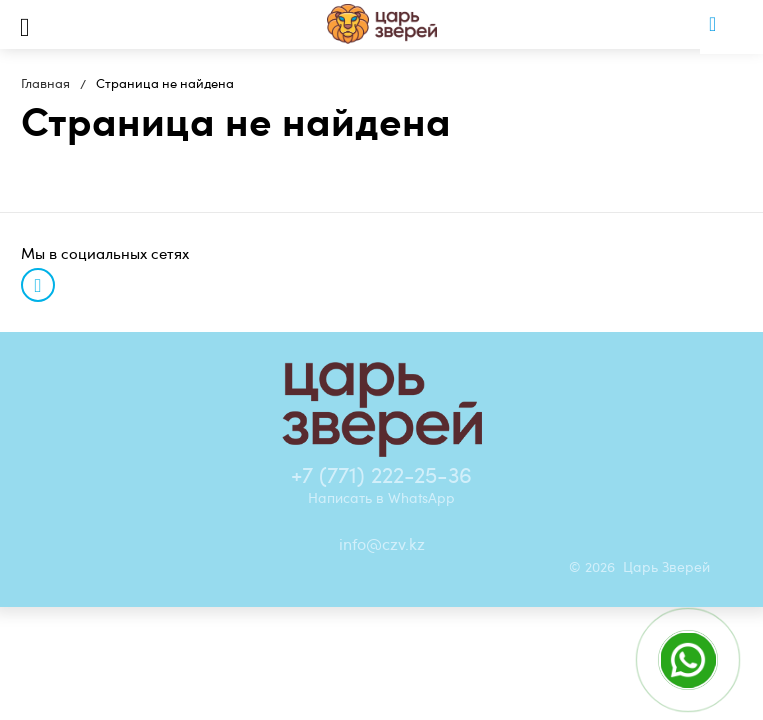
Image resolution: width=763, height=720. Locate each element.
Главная (45, 83)
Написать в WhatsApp (381, 497)
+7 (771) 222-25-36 (381, 474)
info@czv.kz (382, 544)
